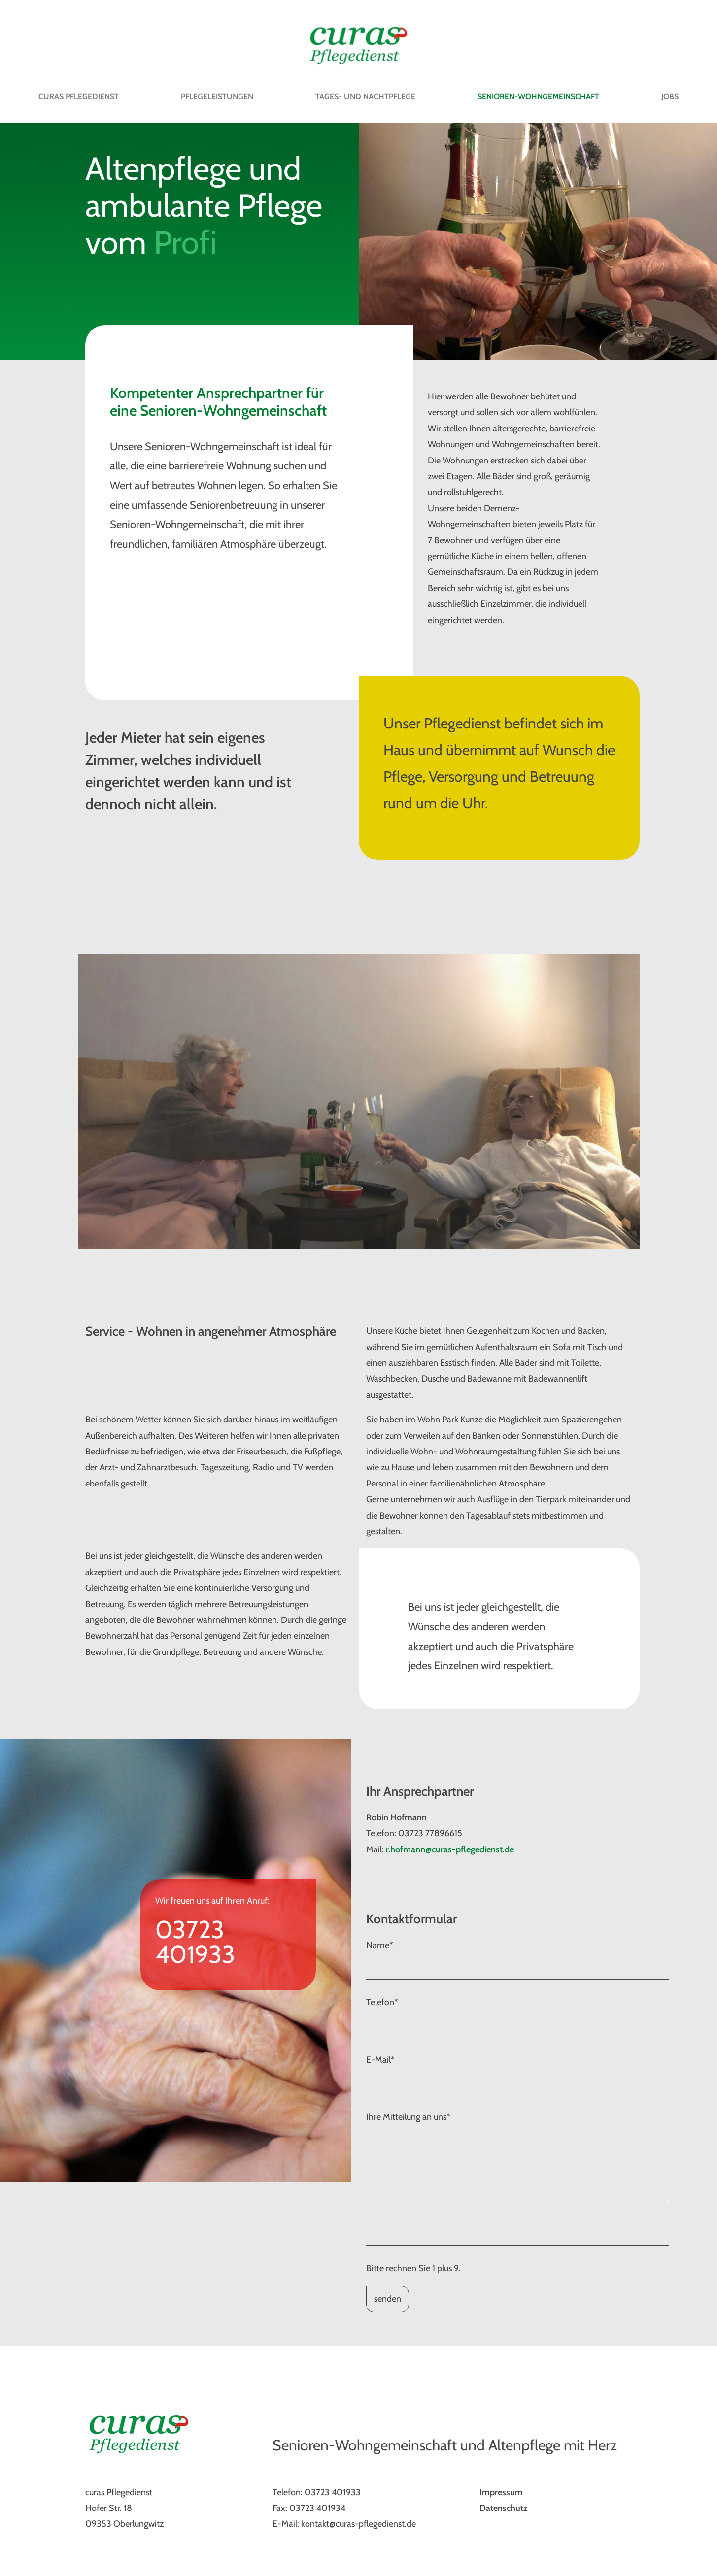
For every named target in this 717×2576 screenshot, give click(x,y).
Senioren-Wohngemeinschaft (538, 96)
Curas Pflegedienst (78, 96)
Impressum (501, 2492)
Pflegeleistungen (217, 96)
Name (379, 1945)
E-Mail (380, 2059)
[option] (359, 1101)
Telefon (382, 2002)
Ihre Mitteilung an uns (408, 2117)
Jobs (670, 96)
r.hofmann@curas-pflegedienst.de (450, 1849)
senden (387, 2298)
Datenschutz (503, 2508)
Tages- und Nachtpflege (365, 96)
